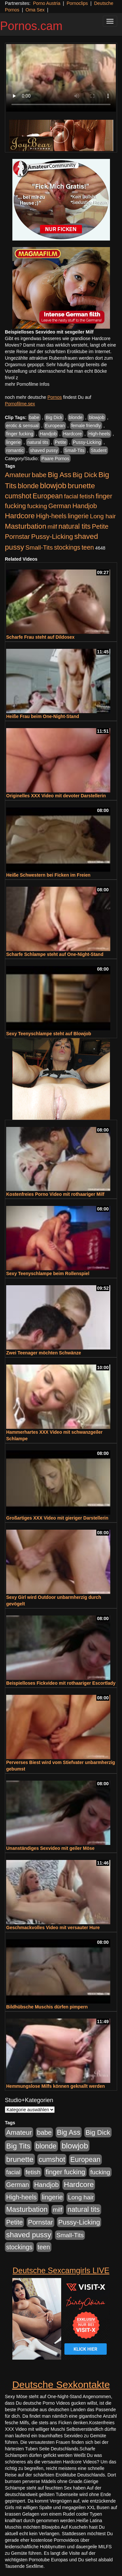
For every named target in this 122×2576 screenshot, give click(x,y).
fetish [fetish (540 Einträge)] (86, 496)
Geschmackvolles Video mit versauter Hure (53, 1927)
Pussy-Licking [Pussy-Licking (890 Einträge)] (52, 536)
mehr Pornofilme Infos (27, 384)
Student (98, 450)
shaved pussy (44, 450)
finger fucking (19, 433)
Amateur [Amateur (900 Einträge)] (18, 474)
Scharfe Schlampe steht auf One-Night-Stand (54, 954)
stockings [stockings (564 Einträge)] (67, 547)
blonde (76, 417)
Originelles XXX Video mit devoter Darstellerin (56, 795)
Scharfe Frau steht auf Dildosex (40, 637)
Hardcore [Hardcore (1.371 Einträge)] (20, 516)
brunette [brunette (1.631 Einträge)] (81, 485)
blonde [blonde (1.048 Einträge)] (28, 486)
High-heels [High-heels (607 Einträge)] (51, 516)
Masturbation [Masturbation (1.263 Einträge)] (25, 526)
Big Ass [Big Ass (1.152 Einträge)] (59, 475)
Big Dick (54, 417)
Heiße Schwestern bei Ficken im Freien (48, 875)
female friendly (86, 425)
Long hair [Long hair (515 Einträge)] (103, 516)
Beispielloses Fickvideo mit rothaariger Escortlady (60, 1683)
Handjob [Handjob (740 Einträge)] (85, 505)
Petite (60, 442)
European (55, 425)
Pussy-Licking (87, 442)
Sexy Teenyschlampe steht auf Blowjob (48, 1033)
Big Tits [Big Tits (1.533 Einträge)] (18, 2146)
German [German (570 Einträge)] (59, 505)
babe (34, 417)
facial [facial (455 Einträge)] (71, 496)
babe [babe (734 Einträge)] (39, 474)
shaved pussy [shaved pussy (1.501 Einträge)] (28, 2235)
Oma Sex (35, 9)
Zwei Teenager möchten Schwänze (43, 1352)
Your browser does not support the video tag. (61, 78)
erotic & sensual (22, 425)
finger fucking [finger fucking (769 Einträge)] (65, 2172)
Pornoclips (77, 3)
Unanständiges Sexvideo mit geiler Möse (50, 1848)
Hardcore (72, 433)
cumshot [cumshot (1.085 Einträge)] (18, 496)
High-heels (99, 433)
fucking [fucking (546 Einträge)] (37, 506)
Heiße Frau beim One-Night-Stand (42, 716)
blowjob (96, 417)
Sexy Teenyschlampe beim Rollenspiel (47, 1273)
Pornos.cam (31, 26)
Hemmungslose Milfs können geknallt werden (55, 2086)
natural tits (37, 442)
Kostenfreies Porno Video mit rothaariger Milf (55, 1194)
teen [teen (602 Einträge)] (88, 547)
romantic (15, 450)
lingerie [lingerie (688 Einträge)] (78, 516)
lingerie (13, 442)
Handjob (48, 433)
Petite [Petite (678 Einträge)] (100, 526)
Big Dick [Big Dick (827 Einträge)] (85, 474)
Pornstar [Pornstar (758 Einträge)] (17, 536)
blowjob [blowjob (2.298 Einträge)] (53, 485)
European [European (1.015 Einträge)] (48, 496)
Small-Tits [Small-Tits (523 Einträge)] (39, 547)
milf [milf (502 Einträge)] (52, 526)
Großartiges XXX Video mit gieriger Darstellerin (57, 1518)
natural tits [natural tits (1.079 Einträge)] (74, 526)
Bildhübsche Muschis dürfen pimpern (47, 2006)
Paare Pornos (55, 458)
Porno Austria (46, 3)
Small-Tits (74, 450)
